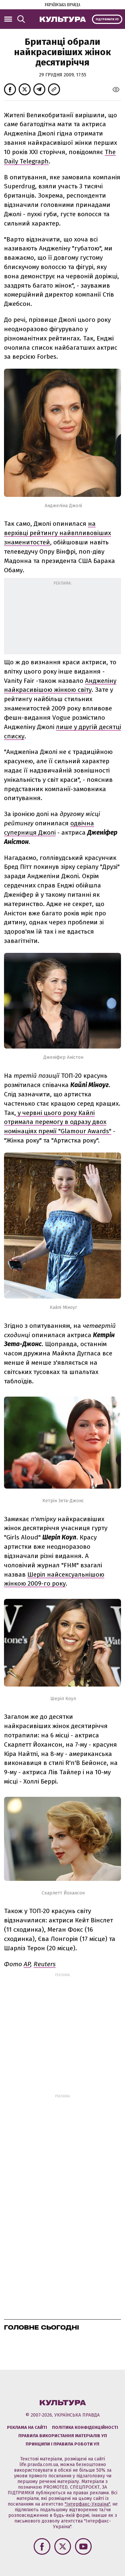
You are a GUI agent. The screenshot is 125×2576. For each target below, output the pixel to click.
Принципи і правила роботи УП (62, 2443)
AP (27, 1964)
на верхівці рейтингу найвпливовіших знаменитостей (57, 533)
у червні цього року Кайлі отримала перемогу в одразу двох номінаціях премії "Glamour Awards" (57, 1122)
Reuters (45, 1964)
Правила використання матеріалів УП (62, 2435)
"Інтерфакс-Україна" (87, 2504)
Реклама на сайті (27, 2427)
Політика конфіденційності (85, 2427)
